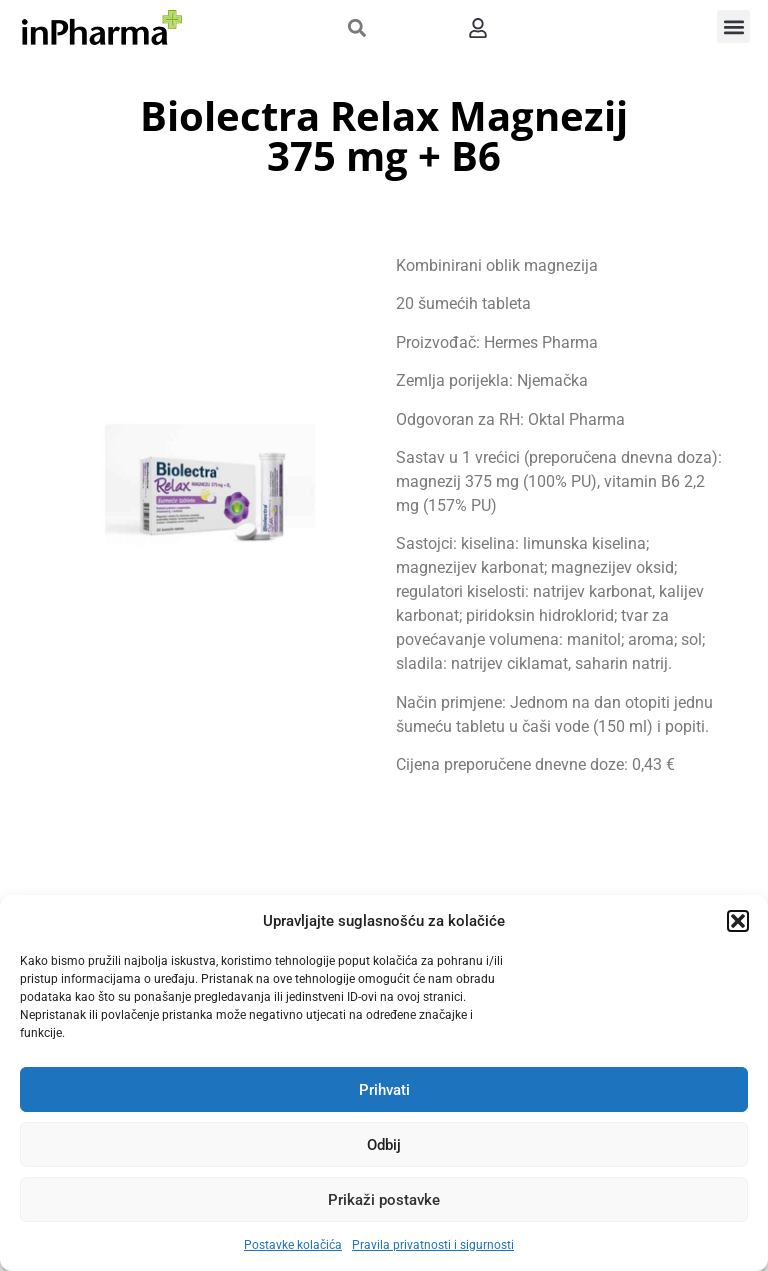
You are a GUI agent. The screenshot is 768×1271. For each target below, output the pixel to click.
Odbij (384, 1145)
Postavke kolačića (293, 1245)
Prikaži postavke (384, 1200)
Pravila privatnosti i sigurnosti (433, 1245)
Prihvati (384, 1090)
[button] (738, 921)
